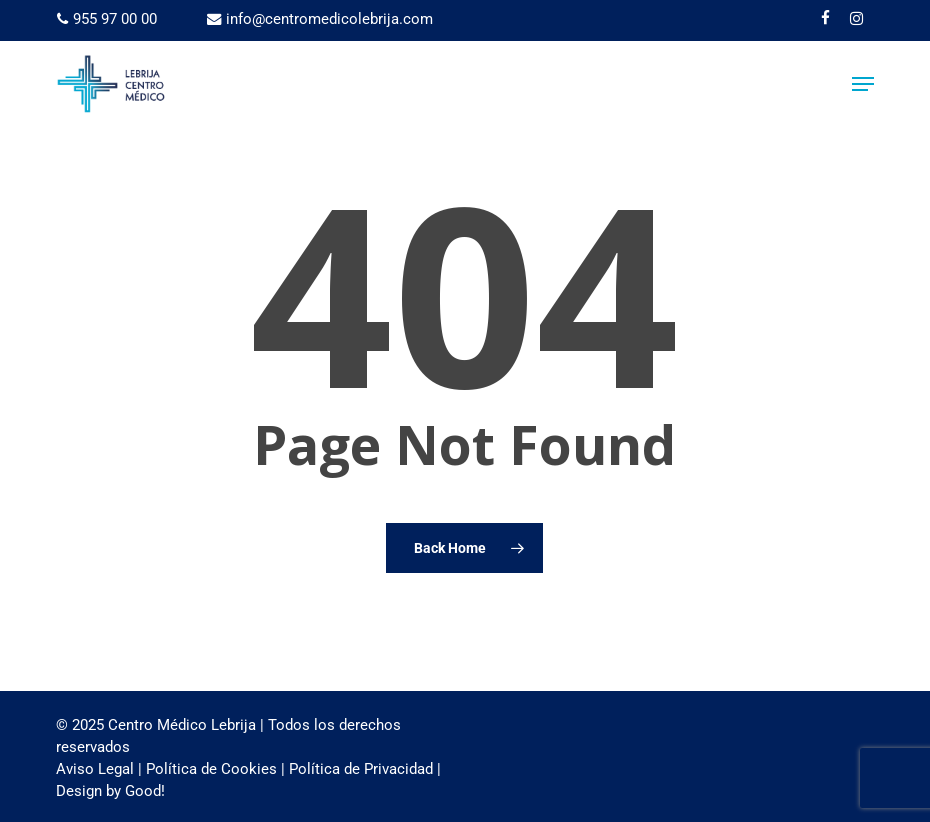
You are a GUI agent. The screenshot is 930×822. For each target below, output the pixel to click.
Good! (145, 791)
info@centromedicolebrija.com (320, 19)
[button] (863, 84)
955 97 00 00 (107, 19)
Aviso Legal (95, 769)
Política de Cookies (211, 769)
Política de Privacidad (361, 769)
